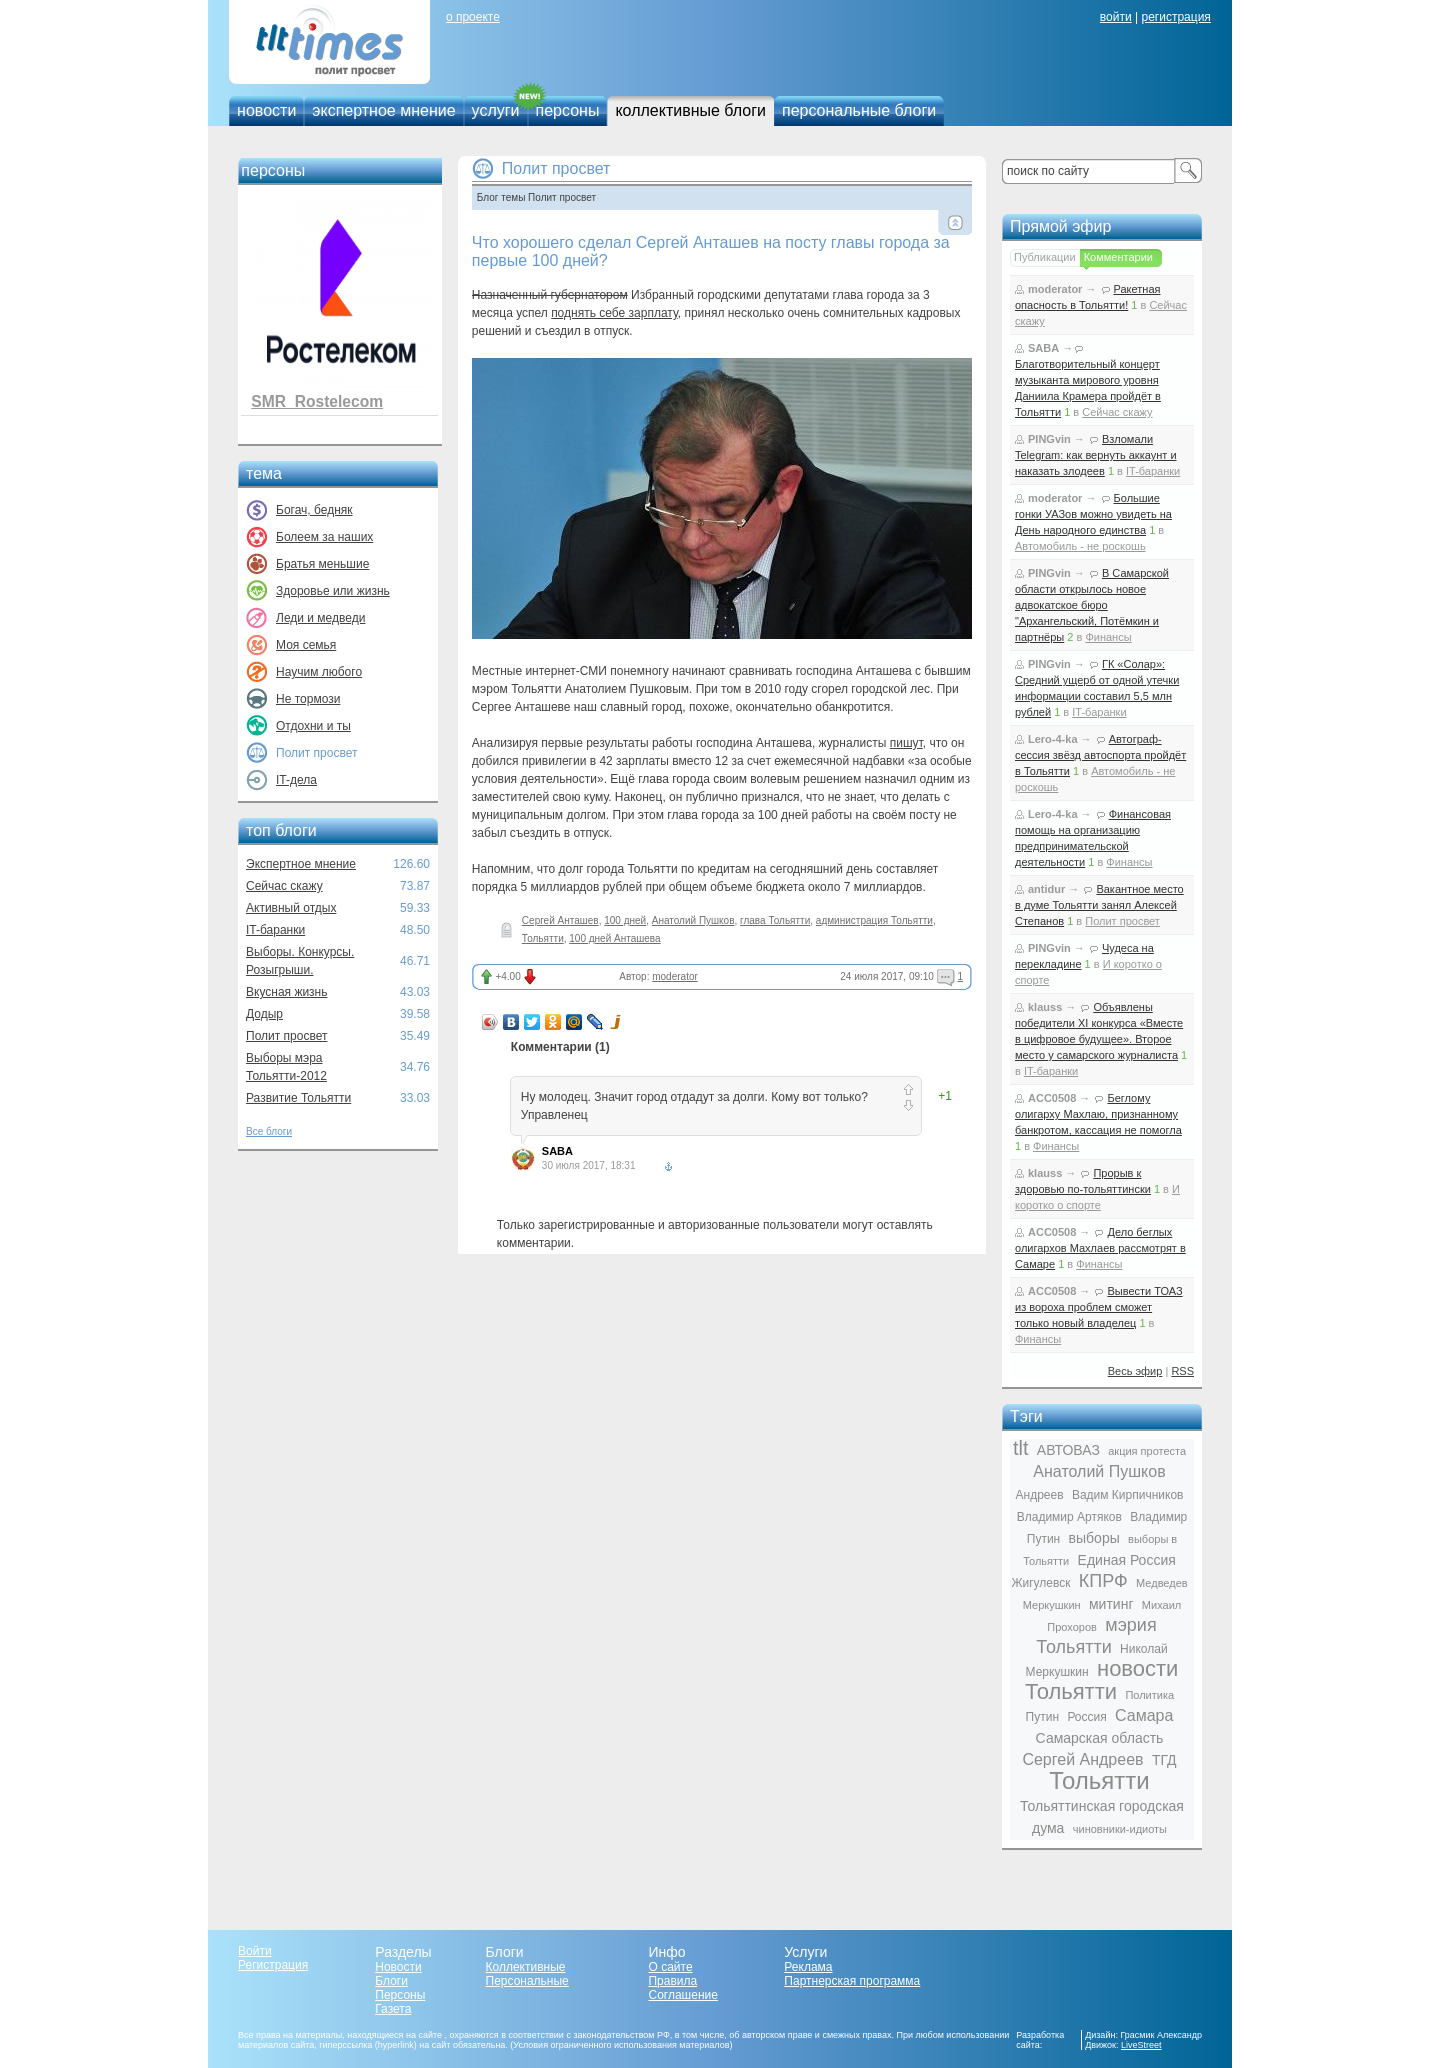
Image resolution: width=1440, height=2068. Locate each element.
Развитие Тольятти (298, 1098)
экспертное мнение (383, 110)
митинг (1111, 1604)
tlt (1021, 1448)
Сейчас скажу (284, 886)
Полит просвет (286, 1036)
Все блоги (269, 1131)
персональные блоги (859, 110)
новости (266, 110)
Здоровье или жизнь (333, 591)
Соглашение (682, 1995)
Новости (398, 1967)
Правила (672, 1981)
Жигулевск (1040, 1583)
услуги (496, 110)
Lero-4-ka (1053, 739)
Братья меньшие (322, 564)
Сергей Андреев (1082, 1759)
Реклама (808, 1967)
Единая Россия (1127, 1560)
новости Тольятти (1102, 1680)
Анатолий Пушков (693, 920)
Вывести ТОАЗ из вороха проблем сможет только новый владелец (1099, 1307)
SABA (557, 1151)
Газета (393, 2009)
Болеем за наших (324, 537)
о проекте (473, 17)
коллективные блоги (690, 110)
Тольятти (543, 938)
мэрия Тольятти (1096, 1636)
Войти (255, 1951)
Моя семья (306, 645)
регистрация (1175, 17)
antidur (1046, 889)
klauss (1045, 1007)
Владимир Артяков (1069, 1517)
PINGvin (1049, 439)
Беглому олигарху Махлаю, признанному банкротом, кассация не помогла (1098, 1114)
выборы (1094, 1538)
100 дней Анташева (614, 938)
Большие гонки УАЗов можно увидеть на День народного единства (1093, 514)
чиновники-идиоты (1120, 1829)
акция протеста (1147, 1451)
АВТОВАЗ (1068, 1450)
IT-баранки (275, 930)
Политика (1149, 1695)
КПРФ (1103, 1581)
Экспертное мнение (301, 864)
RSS (1182, 1371)
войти (1116, 17)
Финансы (1108, 637)
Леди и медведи (320, 618)
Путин (1042, 1717)
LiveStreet (1141, 2045)
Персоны (400, 1995)
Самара (1144, 1715)
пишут (906, 743)
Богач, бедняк (314, 510)
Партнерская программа (852, 1981)
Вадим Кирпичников (1128, 1495)
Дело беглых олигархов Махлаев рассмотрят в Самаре (1100, 1248)
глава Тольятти (775, 920)
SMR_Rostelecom (317, 401)
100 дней (625, 920)
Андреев (1040, 1495)
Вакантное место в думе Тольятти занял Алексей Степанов (1099, 905)
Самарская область (1100, 1738)
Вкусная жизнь (287, 992)
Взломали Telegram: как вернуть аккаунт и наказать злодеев (1096, 455)
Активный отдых (291, 908)
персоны (568, 110)
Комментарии (1118, 257)
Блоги (391, 1981)
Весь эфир (1135, 1371)
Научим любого (319, 672)
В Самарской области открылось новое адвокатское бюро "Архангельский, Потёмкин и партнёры (1092, 605)
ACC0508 (1052, 1098)
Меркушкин (1052, 1605)
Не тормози (308, 699)
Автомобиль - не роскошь (1080, 546)
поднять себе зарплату (614, 313)
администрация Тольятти (874, 920)
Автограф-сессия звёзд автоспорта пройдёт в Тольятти (1100, 755)
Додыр (264, 1014)
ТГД (1164, 1760)
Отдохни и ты (313, 726)
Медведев (1162, 1583)
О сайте (670, 1967)
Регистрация (273, 1965)
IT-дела (296, 780)
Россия (1086, 1717)
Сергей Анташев (560, 920)
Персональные (527, 1981)
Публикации (1045, 257)
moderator (675, 976)
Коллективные (526, 1967)
